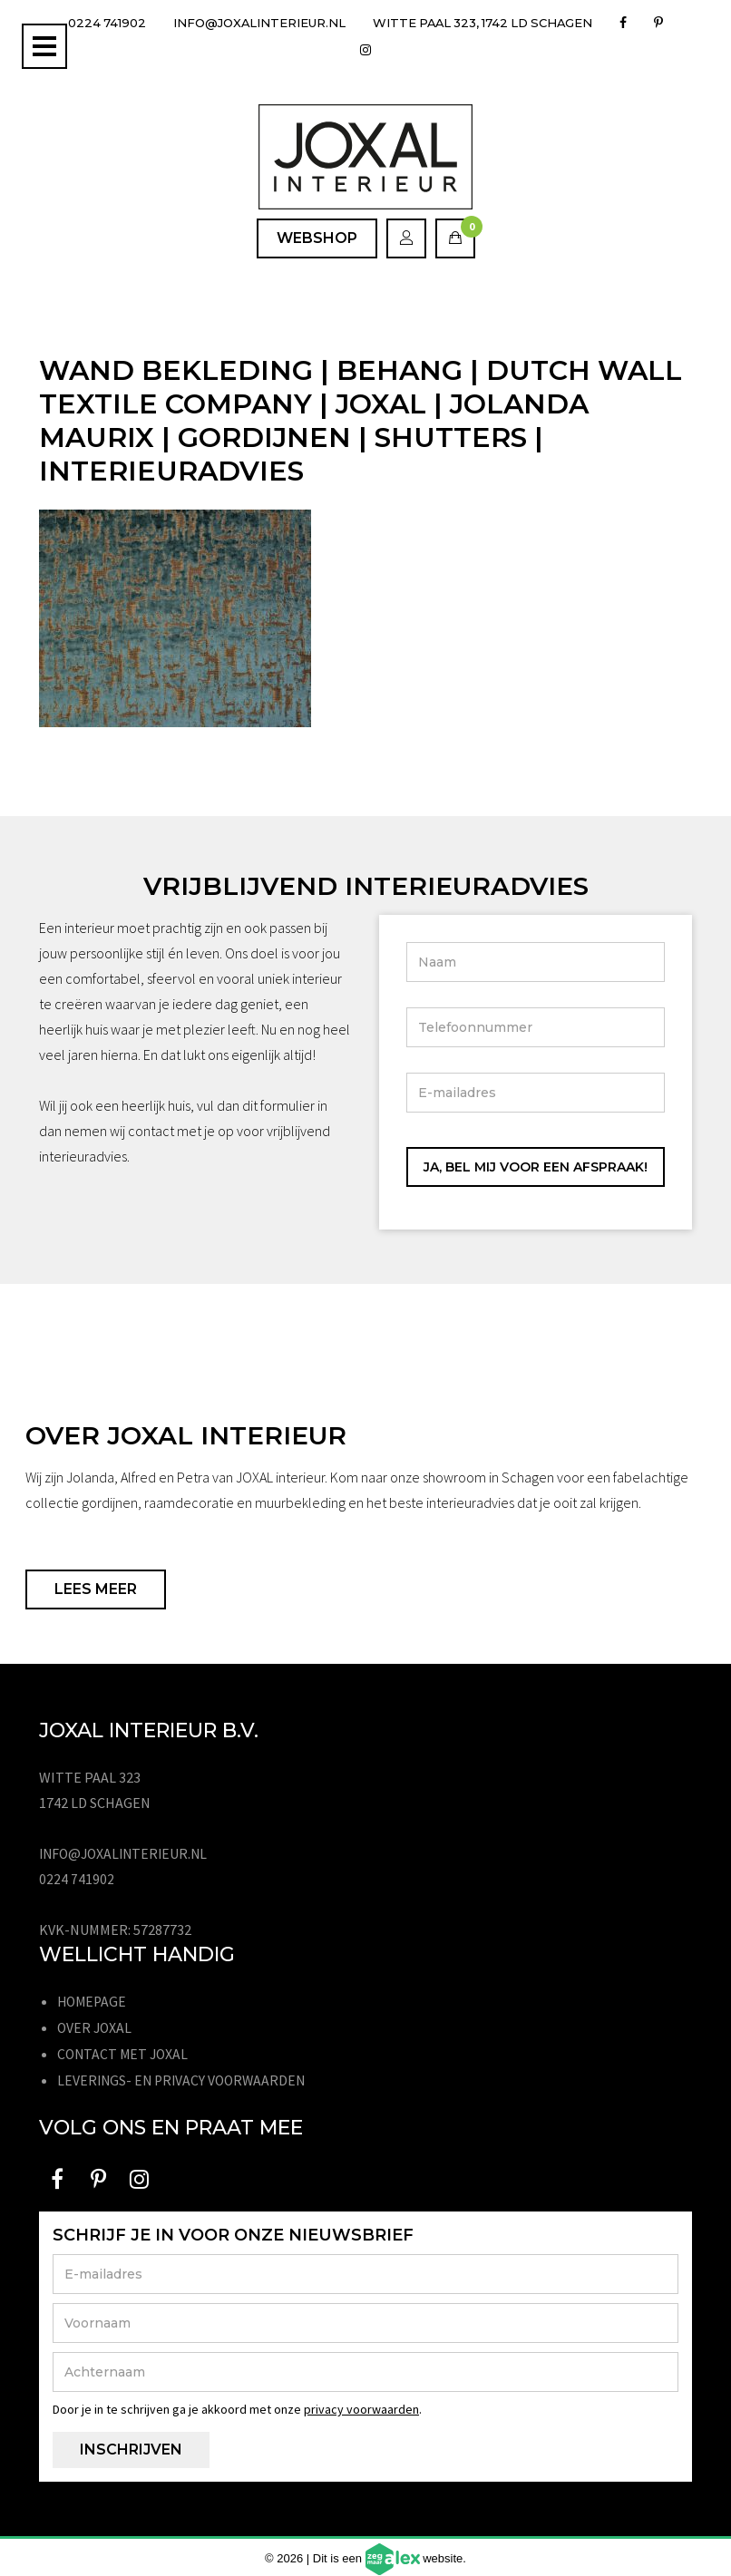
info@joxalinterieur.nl (269, 23)
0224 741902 (105, 23)
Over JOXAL (95, 2026)
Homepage (93, 2001)
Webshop (317, 238)
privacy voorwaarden (361, 2405)
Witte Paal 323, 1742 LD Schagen (512, 23)
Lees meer (95, 1589)
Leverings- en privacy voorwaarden (185, 2077)
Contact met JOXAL (124, 2052)
